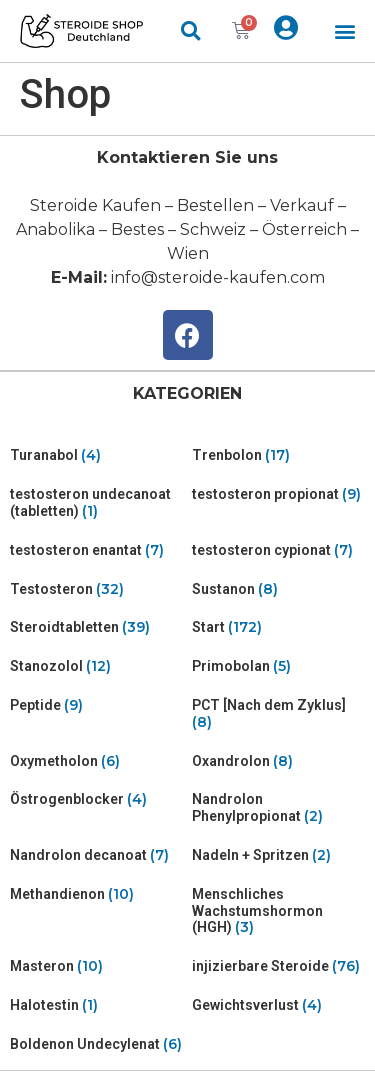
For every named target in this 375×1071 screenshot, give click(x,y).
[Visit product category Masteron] (97, 966)
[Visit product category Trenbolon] (279, 455)
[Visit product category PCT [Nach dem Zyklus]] (279, 714)
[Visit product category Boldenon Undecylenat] (97, 1044)
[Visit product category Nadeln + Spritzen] (279, 855)
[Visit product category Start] (279, 627)
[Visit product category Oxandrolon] (279, 761)
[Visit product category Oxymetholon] (97, 761)
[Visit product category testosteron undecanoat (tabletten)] (97, 503)
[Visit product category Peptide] (97, 705)
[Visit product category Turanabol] (97, 455)
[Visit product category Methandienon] (97, 894)
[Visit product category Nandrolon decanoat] (97, 855)
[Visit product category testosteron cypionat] (279, 550)
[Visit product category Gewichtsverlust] (279, 1005)
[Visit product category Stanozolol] (97, 666)
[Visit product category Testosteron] (97, 589)
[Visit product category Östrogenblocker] (97, 799)
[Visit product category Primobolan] (279, 666)
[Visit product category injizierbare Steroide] (279, 966)
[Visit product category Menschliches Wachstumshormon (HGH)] (279, 911)
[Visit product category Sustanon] (279, 589)
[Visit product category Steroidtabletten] (97, 627)
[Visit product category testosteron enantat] (97, 550)
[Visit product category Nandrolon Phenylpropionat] (279, 808)
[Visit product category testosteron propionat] (279, 494)
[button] (345, 31)
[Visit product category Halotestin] (97, 1005)
